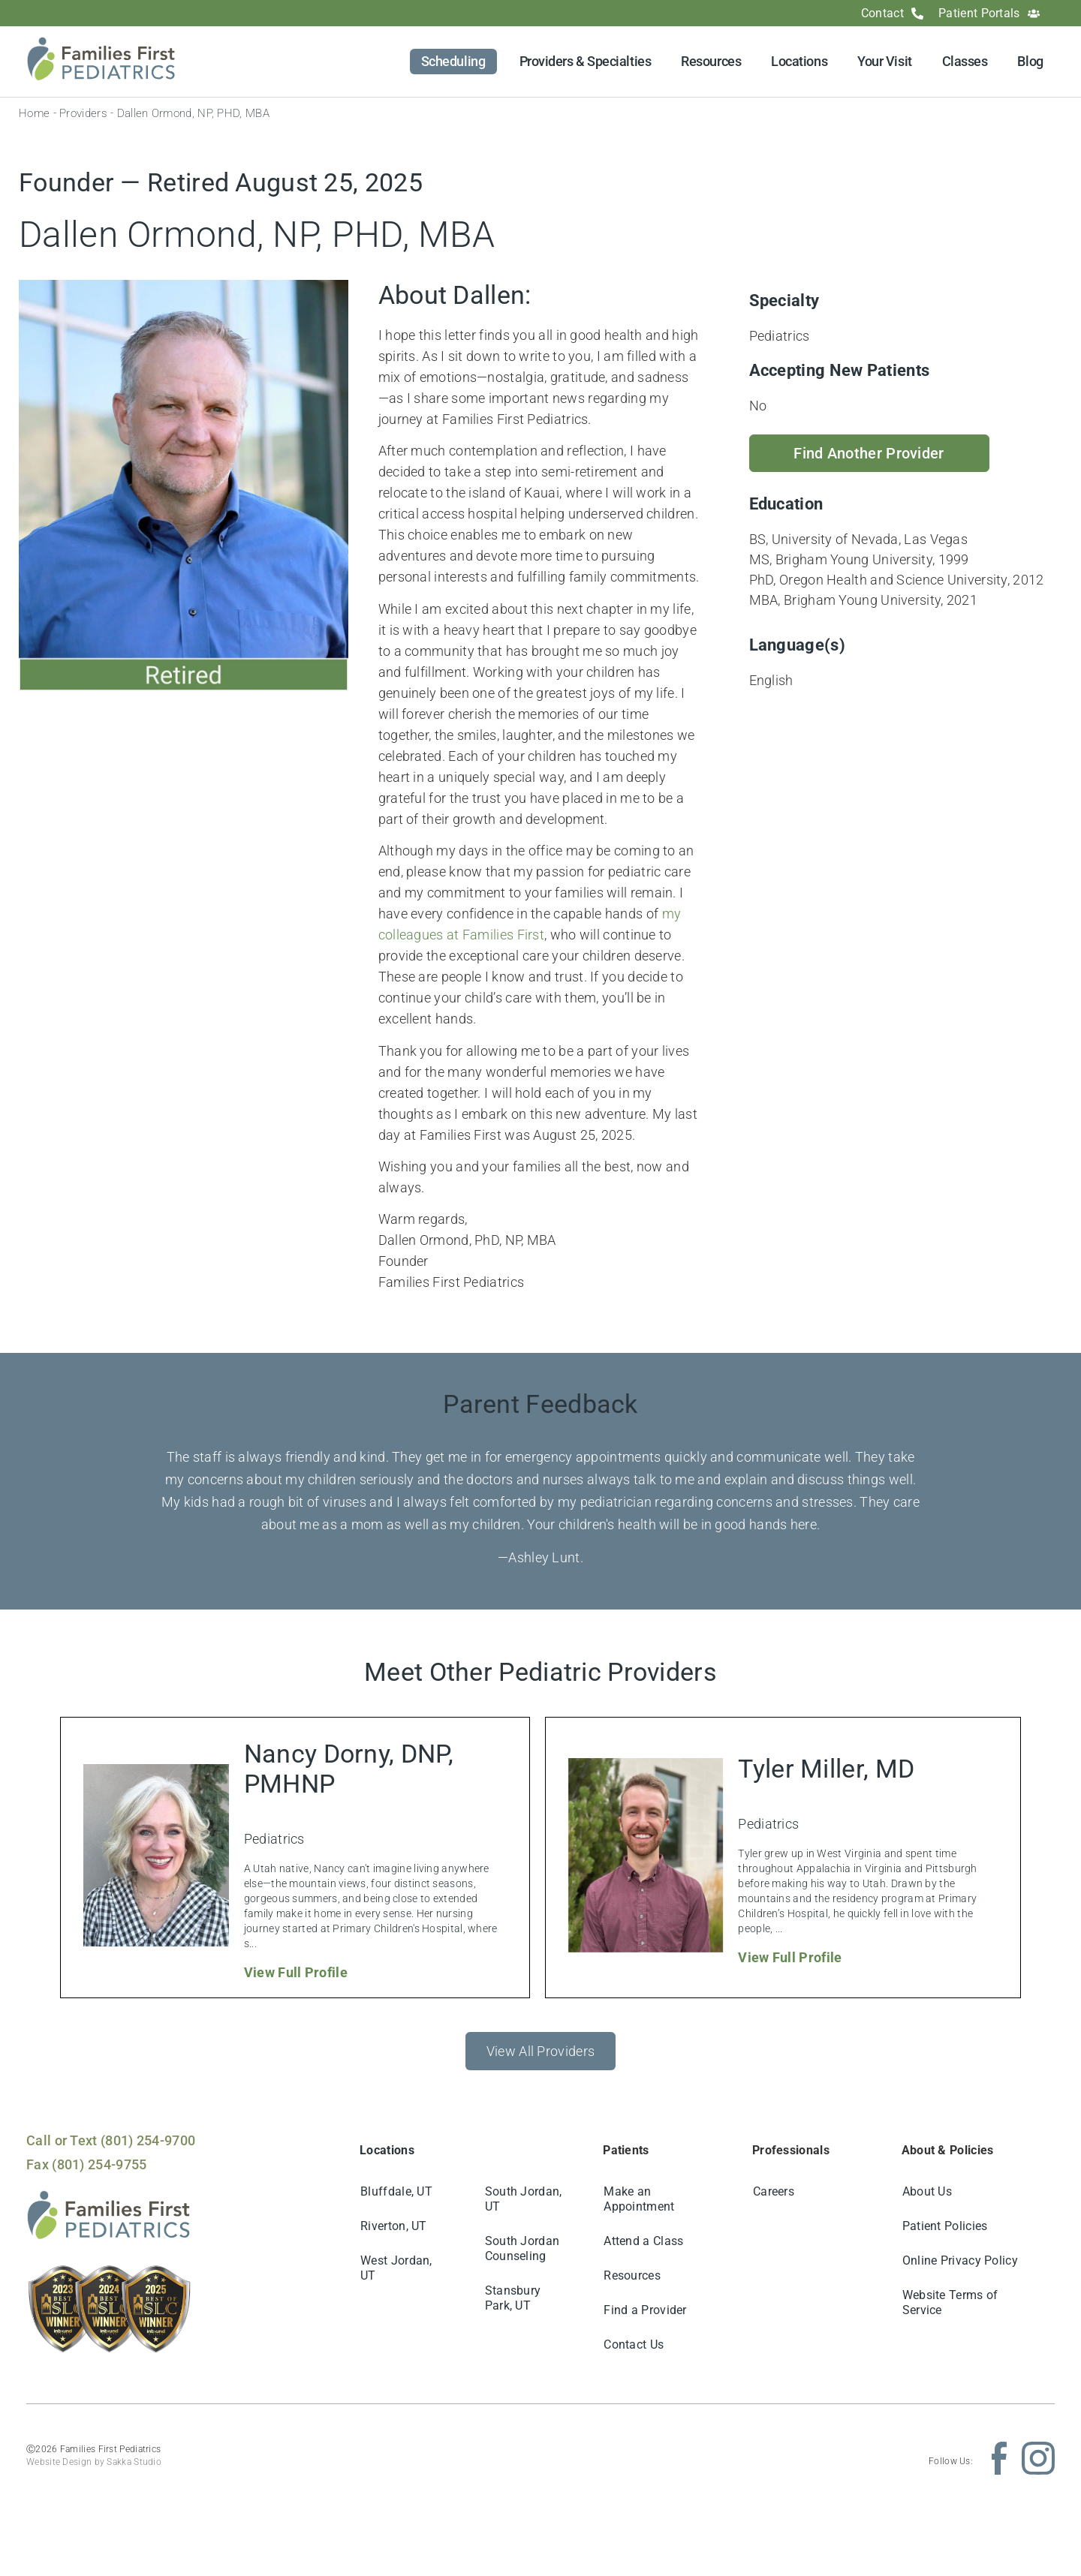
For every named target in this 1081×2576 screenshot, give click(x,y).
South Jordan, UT (523, 2199)
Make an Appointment (639, 2199)
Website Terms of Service (950, 2302)
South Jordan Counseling (522, 2248)
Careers (773, 2191)
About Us (927, 2191)
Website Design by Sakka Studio (93, 2462)
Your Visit (884, 61)
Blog (1030, 61)
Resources (711, 61)
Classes (965, 61)
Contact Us (634, 2344)
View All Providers (540, 2051)
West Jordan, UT (396, 2268)
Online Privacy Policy (960, 2260)
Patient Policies (945, 2226)
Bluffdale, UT (396, 2191)
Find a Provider (645, 2310)
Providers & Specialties (585, 61)
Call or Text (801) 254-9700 (110, 2140)
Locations (799, 61)
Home (34, 113)
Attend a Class (643, 2241)
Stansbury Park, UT (513, 2298)
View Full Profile (296, 1972)
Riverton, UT (393, 2226)
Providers (83, 113)
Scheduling (453, 61)
